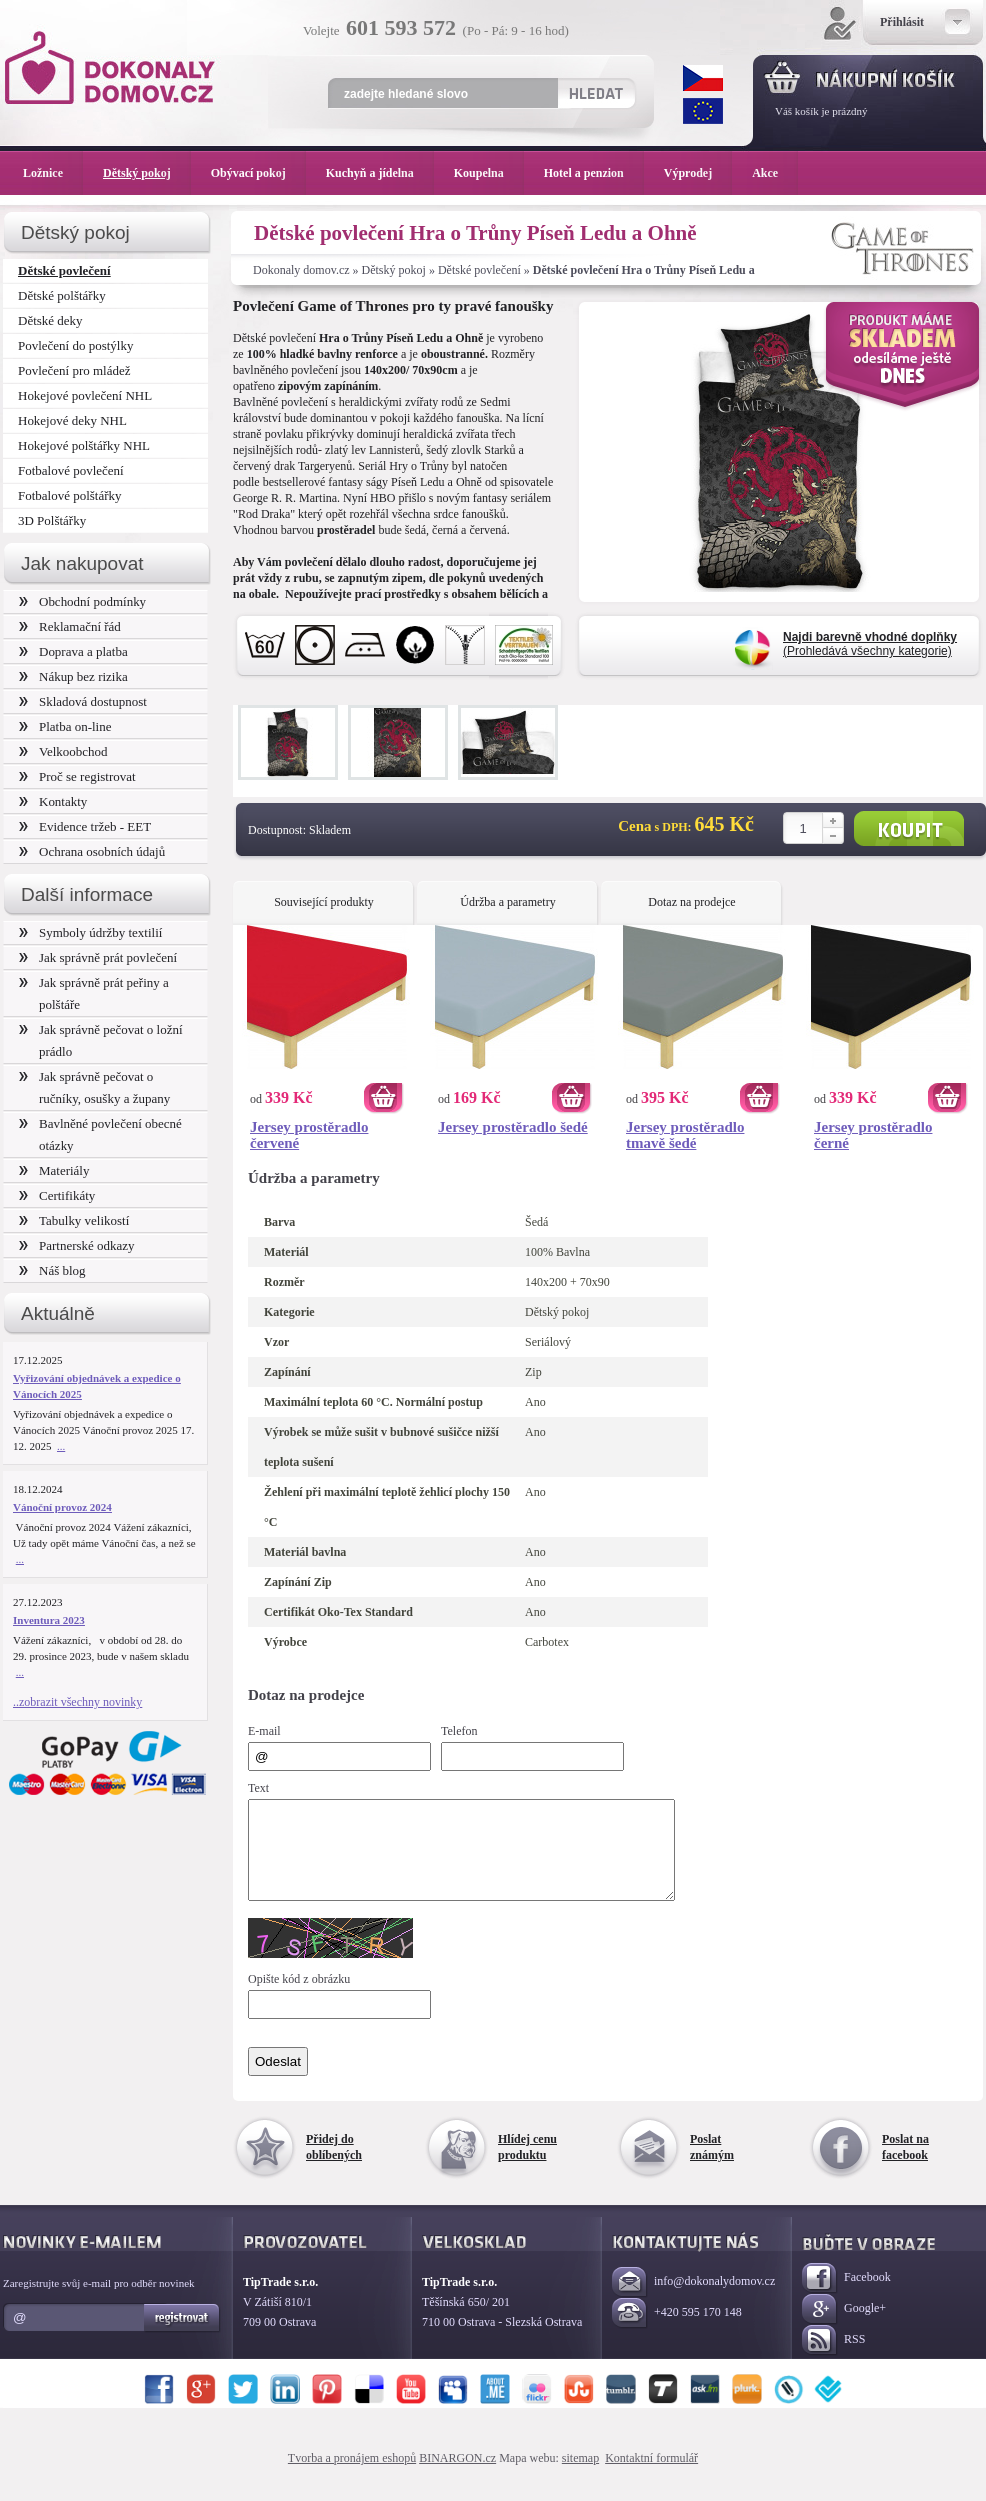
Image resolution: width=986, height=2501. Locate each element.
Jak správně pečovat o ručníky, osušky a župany (94, 1087)
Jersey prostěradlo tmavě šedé (685, 1135)
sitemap (580, 2476)
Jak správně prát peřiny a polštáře (94, 993)
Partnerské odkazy (77, 1245)
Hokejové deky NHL (72, 420)
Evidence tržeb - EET (85, 826)
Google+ (844, 2327)
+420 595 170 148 (677, 2331)
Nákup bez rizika (73, 676)
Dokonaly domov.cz (301, 270)
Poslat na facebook (905, 2165)
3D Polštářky (52, 520)
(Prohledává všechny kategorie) (870, 644)
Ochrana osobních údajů (92, 851)
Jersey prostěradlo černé (873, 1135)
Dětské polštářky (62, 295)
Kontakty (53, 801)
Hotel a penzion (594, 173)
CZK (703, 78)
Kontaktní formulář (651, 2476)
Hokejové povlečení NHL (85, 395)
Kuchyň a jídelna (380, 173)
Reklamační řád (70, 626)
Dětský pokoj (394, 270)
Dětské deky (50, 320)
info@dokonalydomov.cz (693, 2300)
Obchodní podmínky (82, 601)
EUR (703, 111)
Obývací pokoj (258, 173)
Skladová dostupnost (83, 701)
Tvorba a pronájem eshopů (352, 2476)
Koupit (909, 828)
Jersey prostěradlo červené (309, 1135)
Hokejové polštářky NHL (84, 445)
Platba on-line (65, 726)
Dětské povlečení (479, 270)
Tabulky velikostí (74, 1220)
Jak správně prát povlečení (98, 957)
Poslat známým (712, 2165)
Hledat (595, 93)
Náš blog (52, 1270)
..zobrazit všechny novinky (77, 1702)
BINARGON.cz (457, 2476)
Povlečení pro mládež (74, 370)
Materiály (54, 1170)
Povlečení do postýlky (75, 345)
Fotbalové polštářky (70, 495)
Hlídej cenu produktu (527, 2165)
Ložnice (53, 173)
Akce (768, 173)
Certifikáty (57, 1195)
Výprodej (698, 173)
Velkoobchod (63, 751)
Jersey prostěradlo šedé (513, 1127)
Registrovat (182, 2336)
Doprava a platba (73, 651)
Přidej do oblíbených (334, 2165)
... (61, 1446)
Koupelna (489, 173)
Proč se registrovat (77, 776)
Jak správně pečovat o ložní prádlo (101, 1040)
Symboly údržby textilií (90, 932)
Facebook (846, 2296)
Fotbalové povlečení (71, 470)
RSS (833, 2358)
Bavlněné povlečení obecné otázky (100, 1134)
